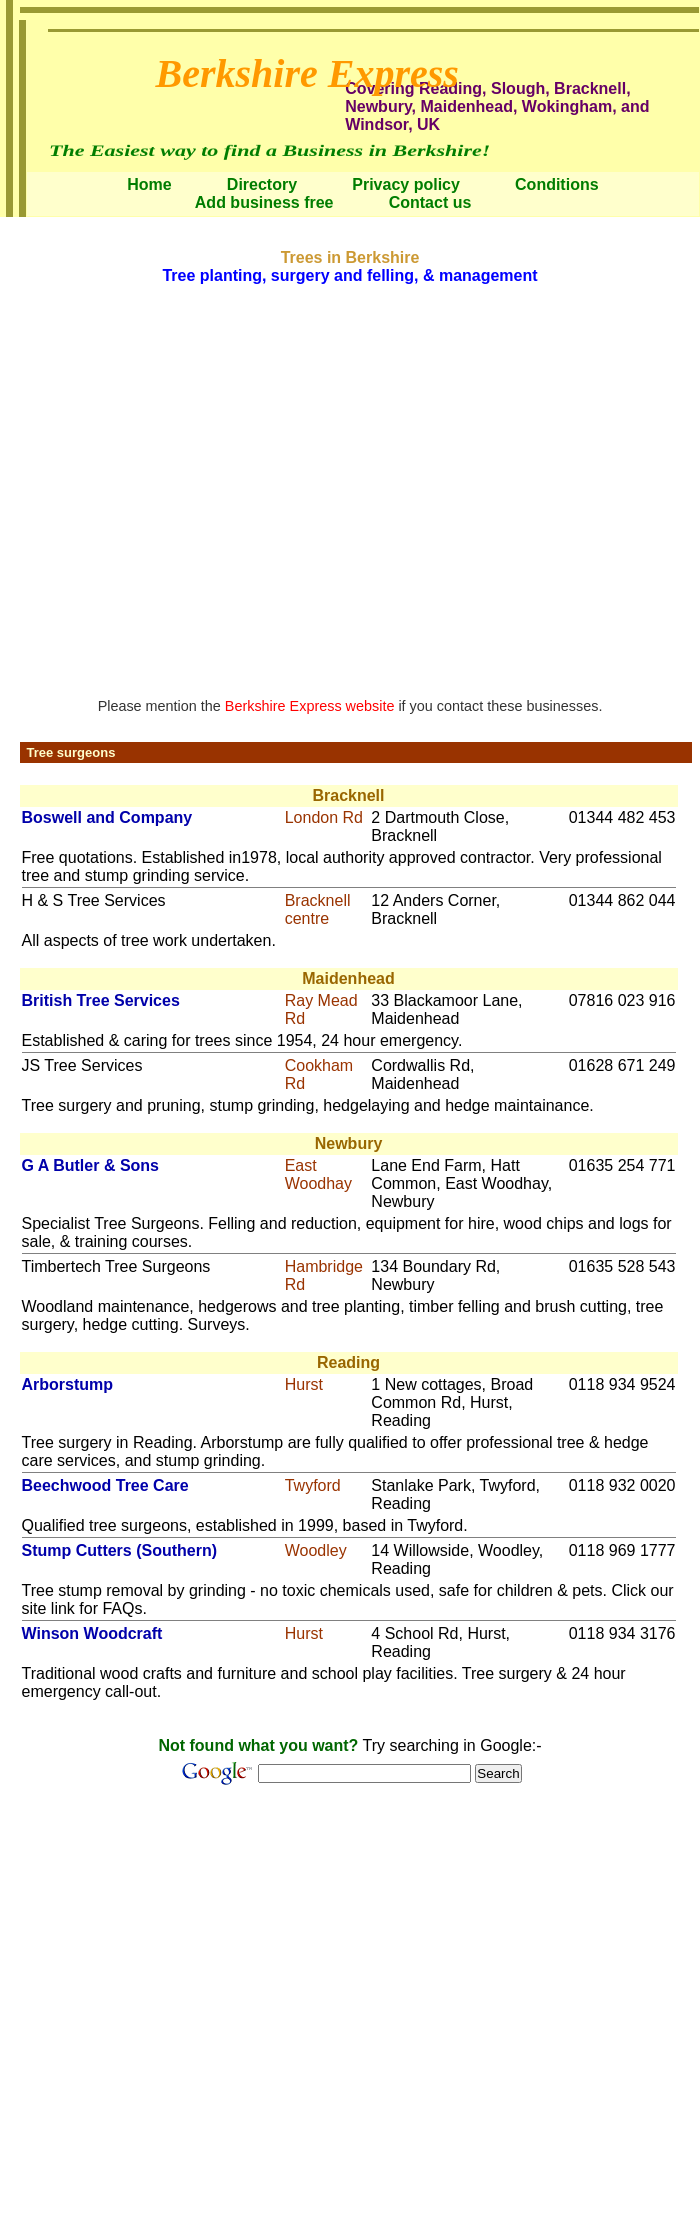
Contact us (430, 202)
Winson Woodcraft (92, 1633)
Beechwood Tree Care (105, 1485)
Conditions (557, 184)
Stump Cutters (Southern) (120, 1550)
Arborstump (68, 1384)
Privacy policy (406, 184)
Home (149, 184)
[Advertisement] (187, 488)
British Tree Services (101, 1000)
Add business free (264, 202)
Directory (262, 184)
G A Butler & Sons (91, 1165)
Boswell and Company (107, 817)
